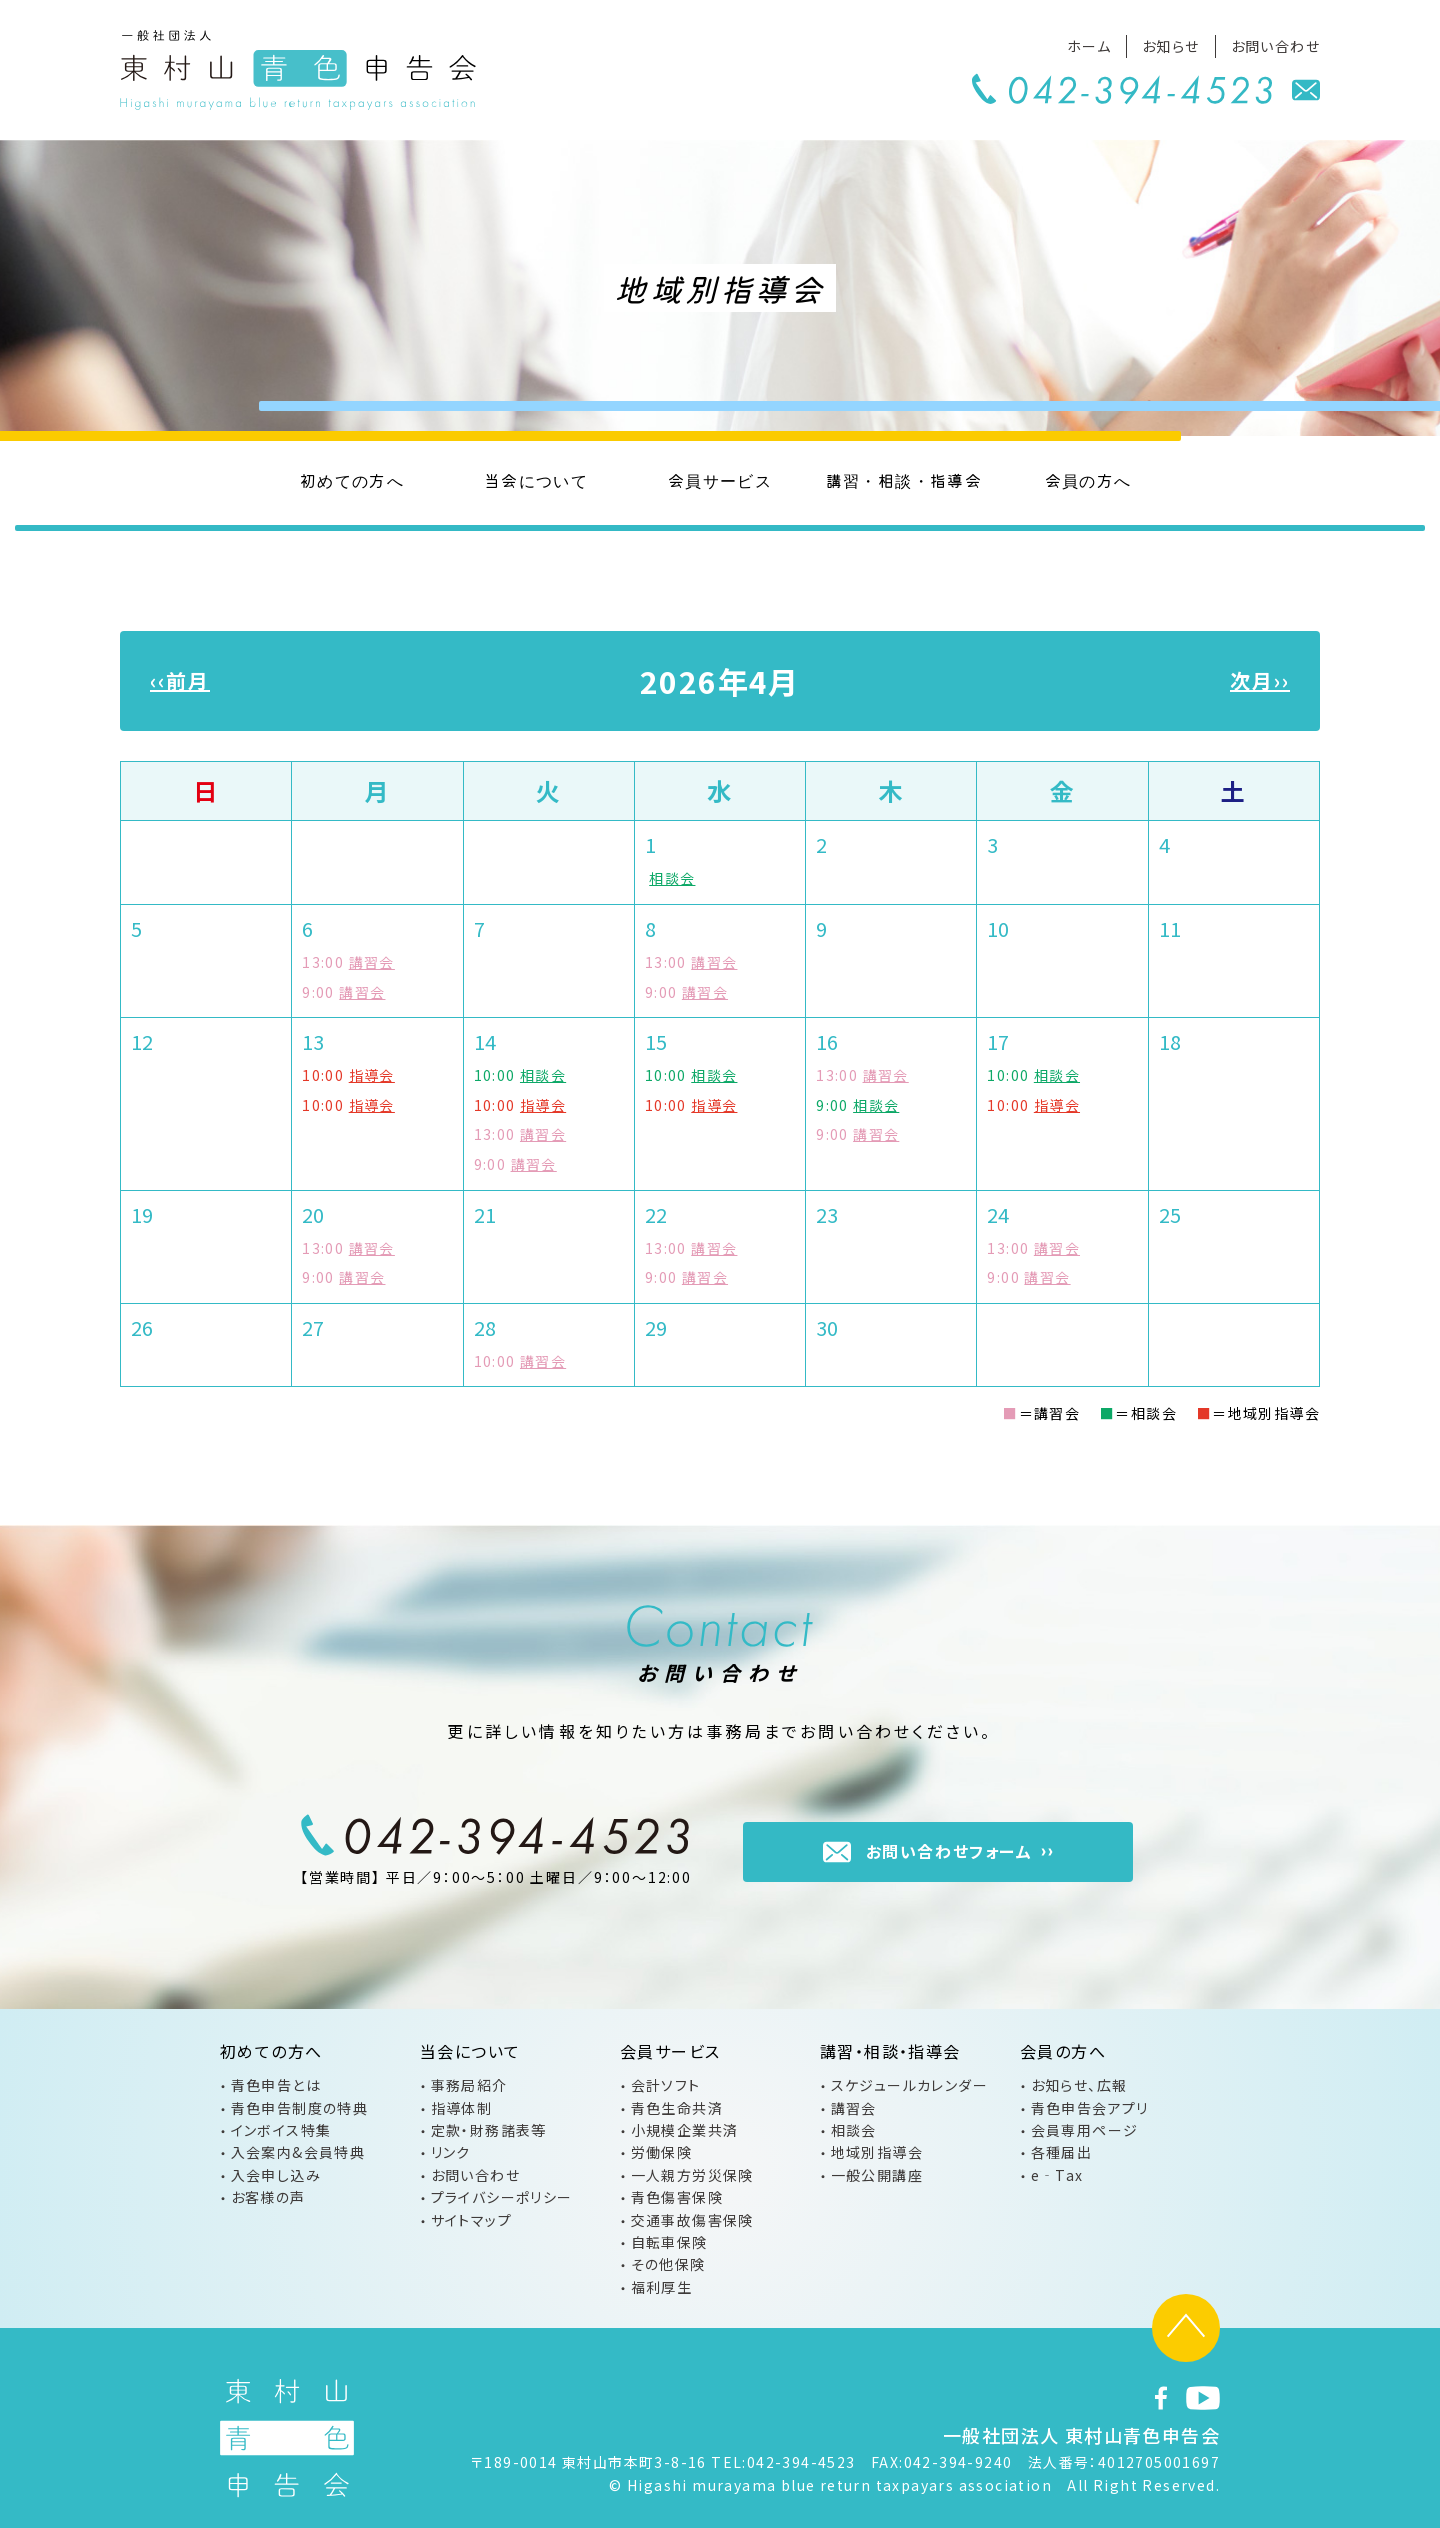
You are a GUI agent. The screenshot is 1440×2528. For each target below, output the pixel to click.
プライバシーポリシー (502, 2197)
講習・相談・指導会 (904, 480)
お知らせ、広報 (1079, 2085)
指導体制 (462, 2108)
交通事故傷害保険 (692, 2220)
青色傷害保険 (677, 2197)
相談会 (672, 878)
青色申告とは (276, 2085)
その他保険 (668, 2264)
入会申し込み (276, 2175)
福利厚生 (662, 2287)
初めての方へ (352, 480)
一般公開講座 (877, 2175)
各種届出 (1062, 2152)
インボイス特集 (281, 2130)
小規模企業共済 (685, 2130)
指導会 (372, 1075)
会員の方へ (1088, 480)
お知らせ (1171, 46)
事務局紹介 (469, 2085)
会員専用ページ (1085, 2130)
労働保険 (662, 2152)
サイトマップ (471, 2220)
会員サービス (720, 480)
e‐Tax (1057, 2175)
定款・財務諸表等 (489, 2130)
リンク (451, 2152)
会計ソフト (666, 2085)
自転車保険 (669, 2242)
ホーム (1089, 46)
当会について (536, 480)
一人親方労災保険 (692, 2175)
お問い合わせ (1275, 46)
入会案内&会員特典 (298, 2152)
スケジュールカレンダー (909, 2085)
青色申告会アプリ (1090, 2108)
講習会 (372, 962)
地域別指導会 (877, 2152)
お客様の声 (268, 2197)
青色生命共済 (677, 2108)
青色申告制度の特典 (300, 2108)
